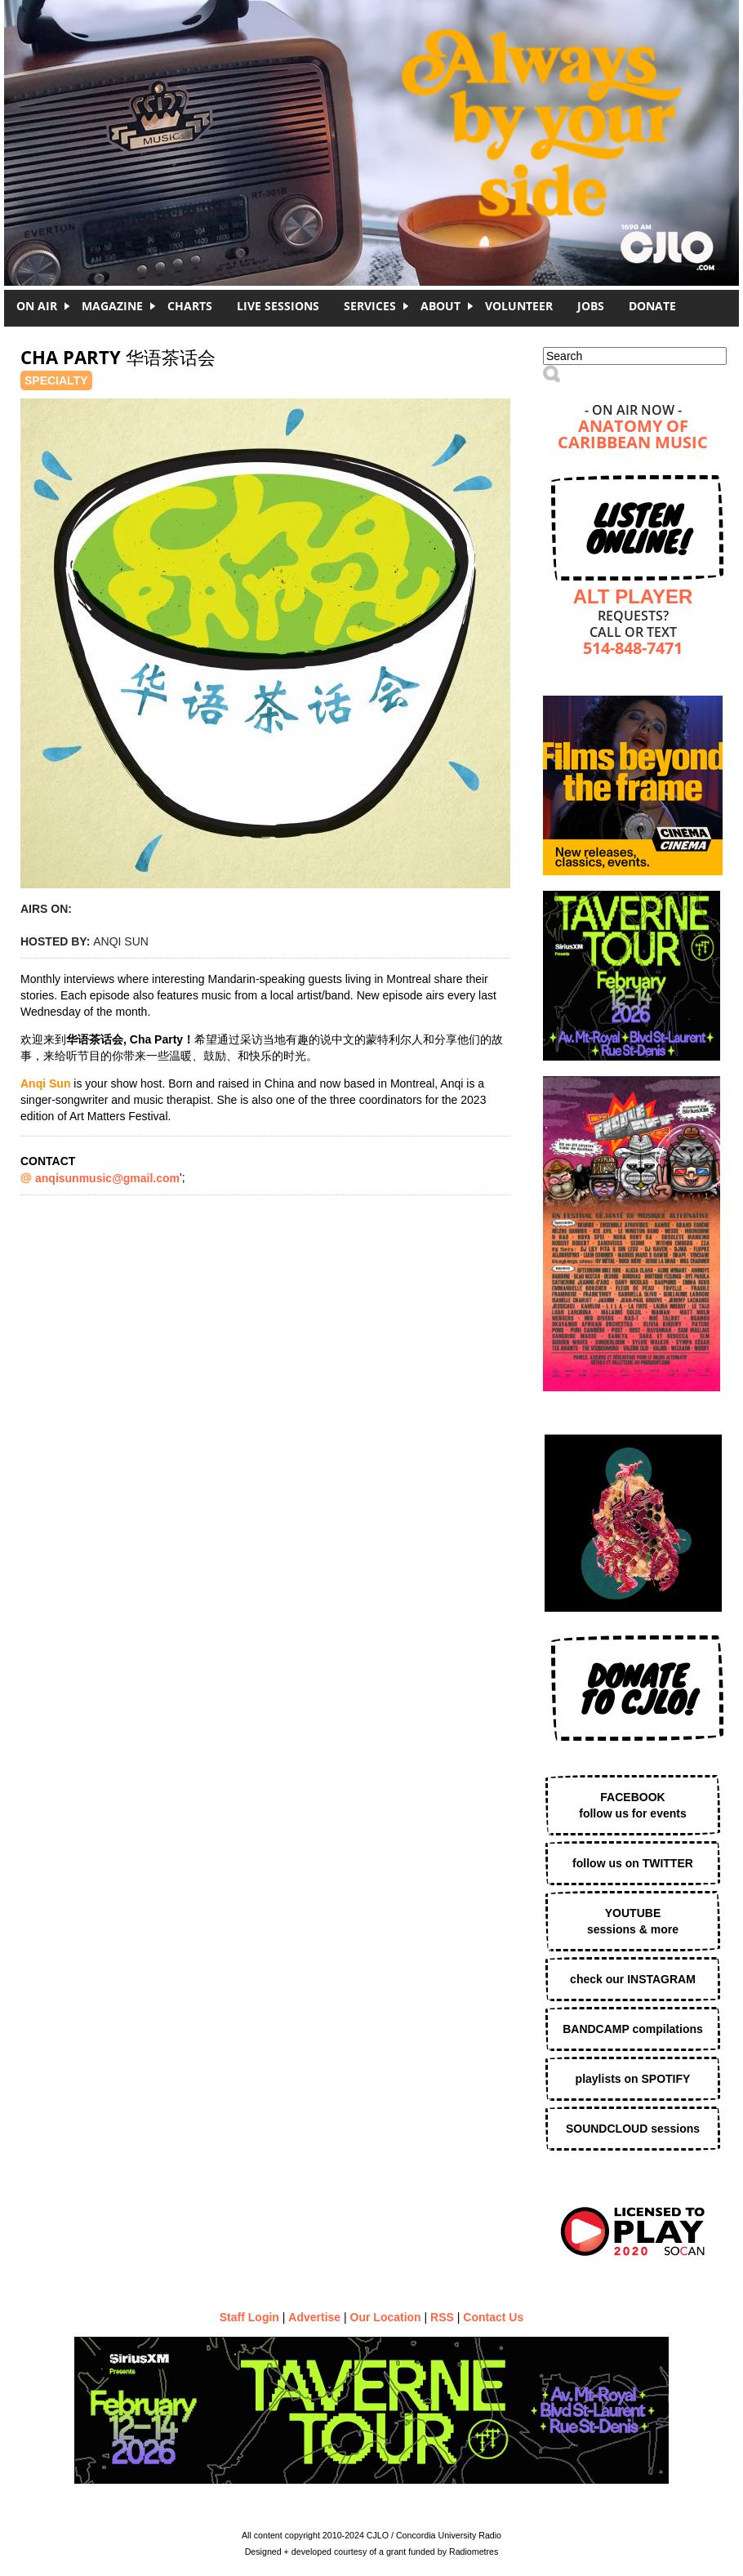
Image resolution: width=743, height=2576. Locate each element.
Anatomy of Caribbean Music (633, 435)
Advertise (314, 2317)
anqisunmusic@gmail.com (107, 1178)
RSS (442, 2317)
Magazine (112, 306)
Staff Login (249, 2317)
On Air (36, 306)
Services (370, 306)
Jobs (590, 306)
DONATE (652, 306)
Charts (189, 306)
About (440, 306)
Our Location (385, 2317)
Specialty (56, 380)
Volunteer (519, 306)
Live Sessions (278, 306)
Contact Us (493, 2317)
